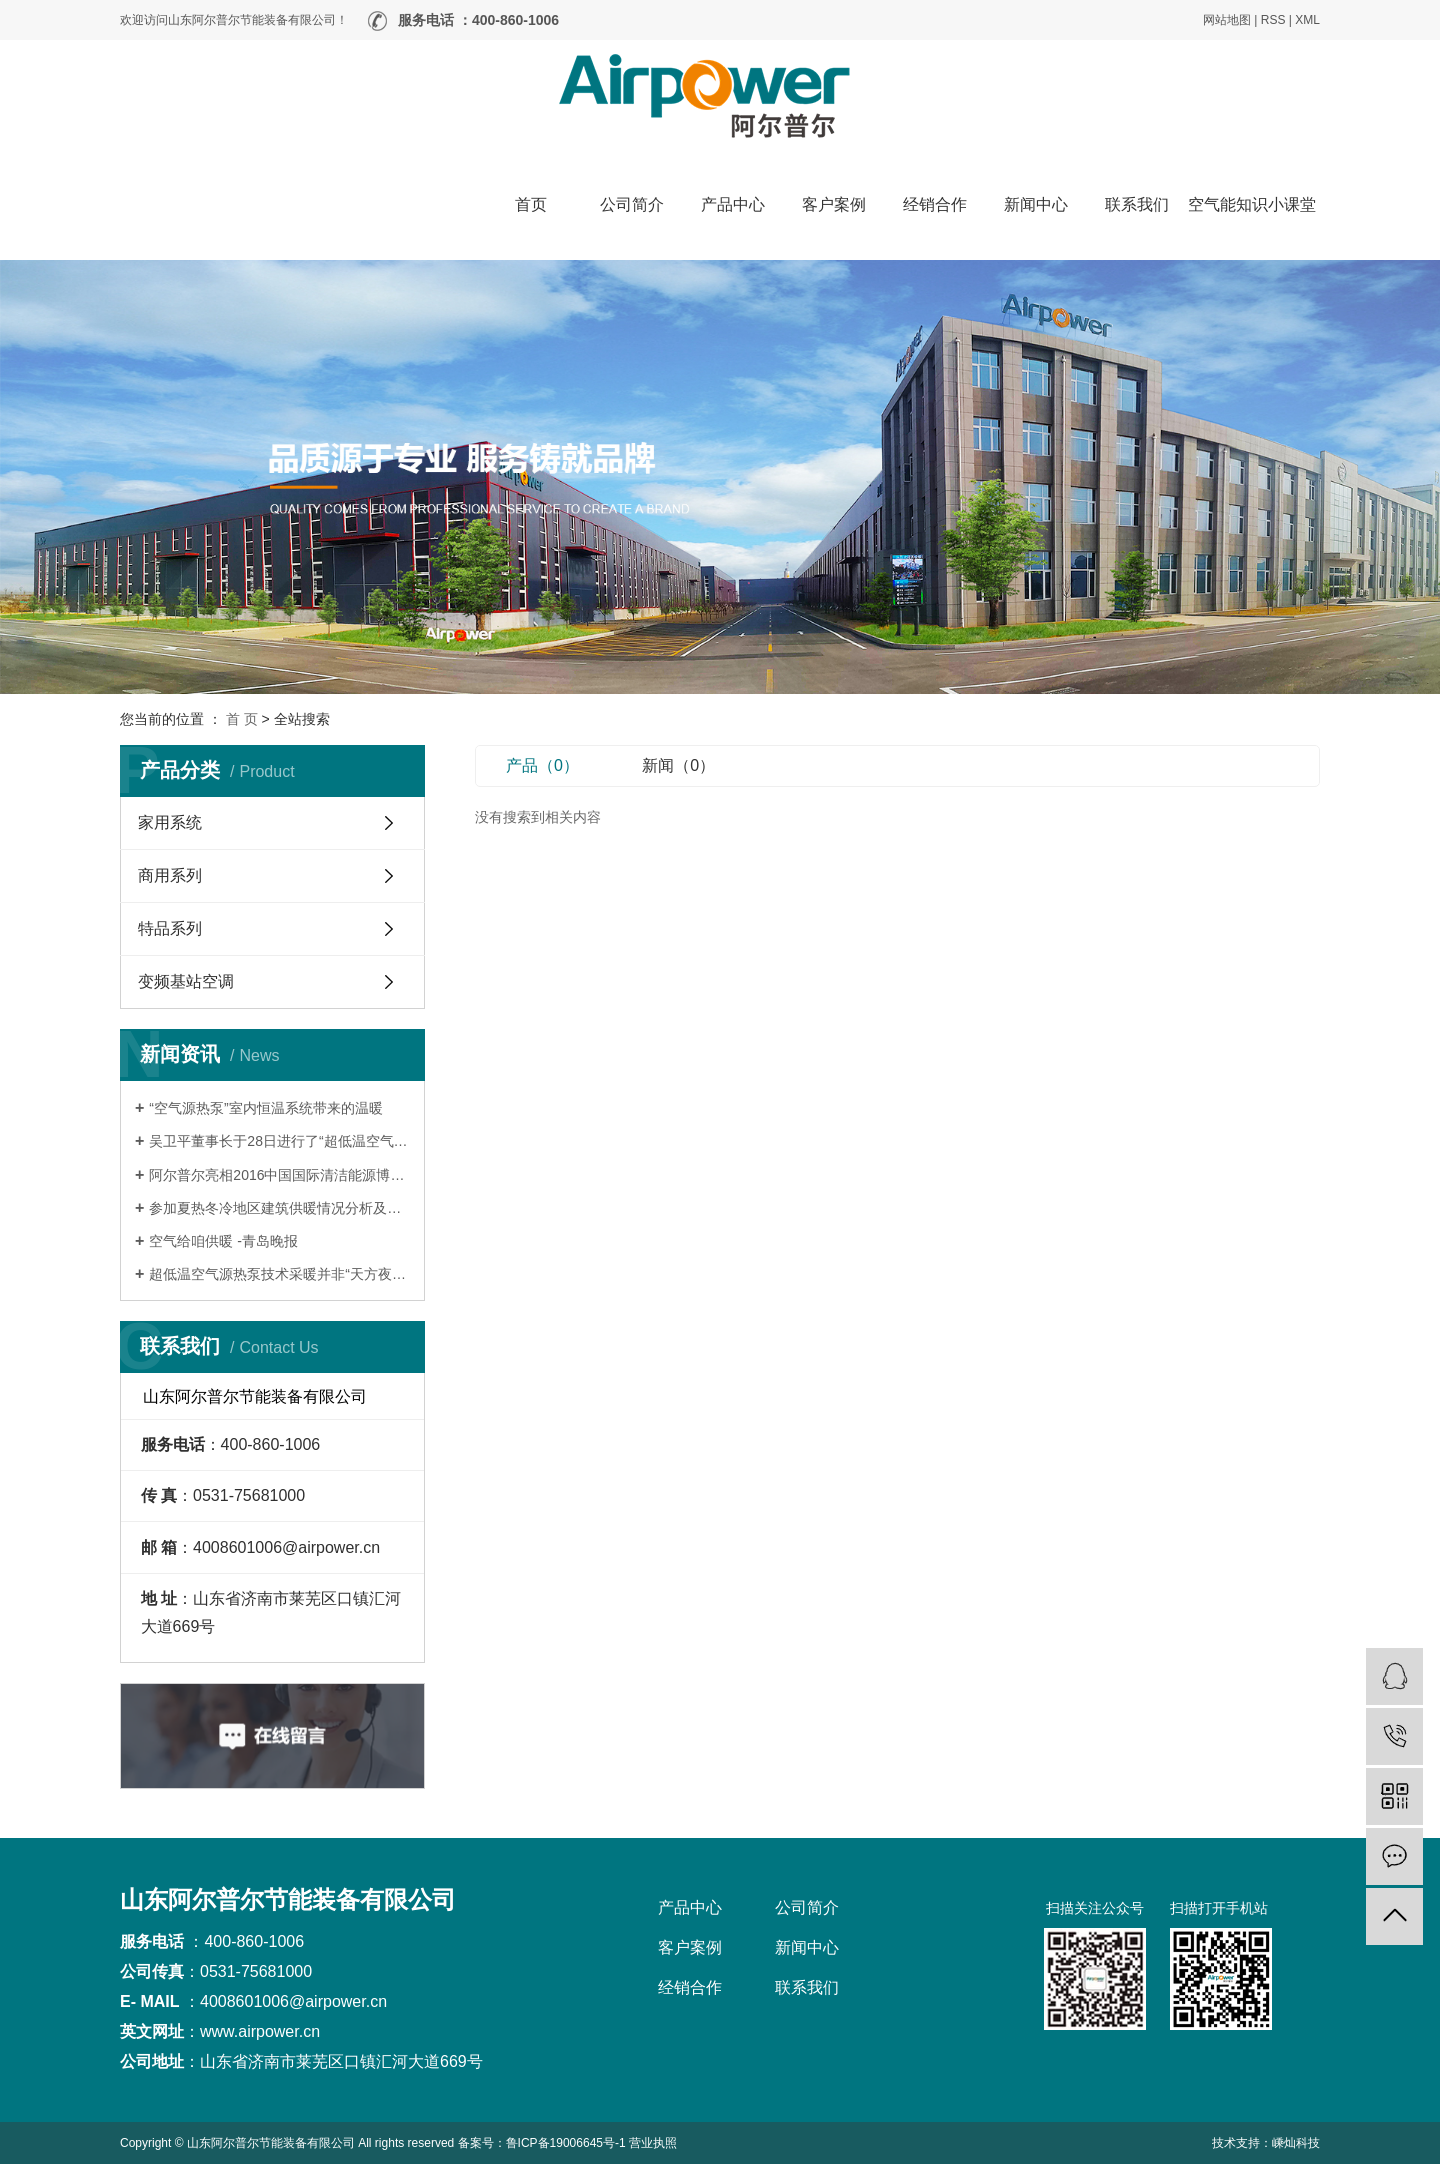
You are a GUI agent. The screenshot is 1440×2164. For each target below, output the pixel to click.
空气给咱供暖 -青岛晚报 (223, 1241)
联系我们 (1137, 204)
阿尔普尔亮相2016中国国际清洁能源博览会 (279, 1175)
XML (1307, 20)
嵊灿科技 (1296, 2143)
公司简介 (632, 204)
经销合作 (935, 204)
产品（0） (542, 765)
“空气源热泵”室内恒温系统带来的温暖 (265, 1108)
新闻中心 (1036, 204)
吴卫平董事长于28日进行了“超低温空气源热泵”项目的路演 (279, 1141)
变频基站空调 (186, 981)
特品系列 (170, 928)
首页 (531, 204)
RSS (1273, 20)
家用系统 (170, 822)
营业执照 (653, 2143)
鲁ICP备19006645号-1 (566, 2143)
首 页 (242, 719)
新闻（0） (678, 765)
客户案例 (834, 204)
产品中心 (733, 204)
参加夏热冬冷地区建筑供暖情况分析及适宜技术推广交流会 (279, 1208)
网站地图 (1227, 20)
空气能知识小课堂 (1252, 204)
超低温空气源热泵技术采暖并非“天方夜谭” (279, 1274)
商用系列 (170, 875)
